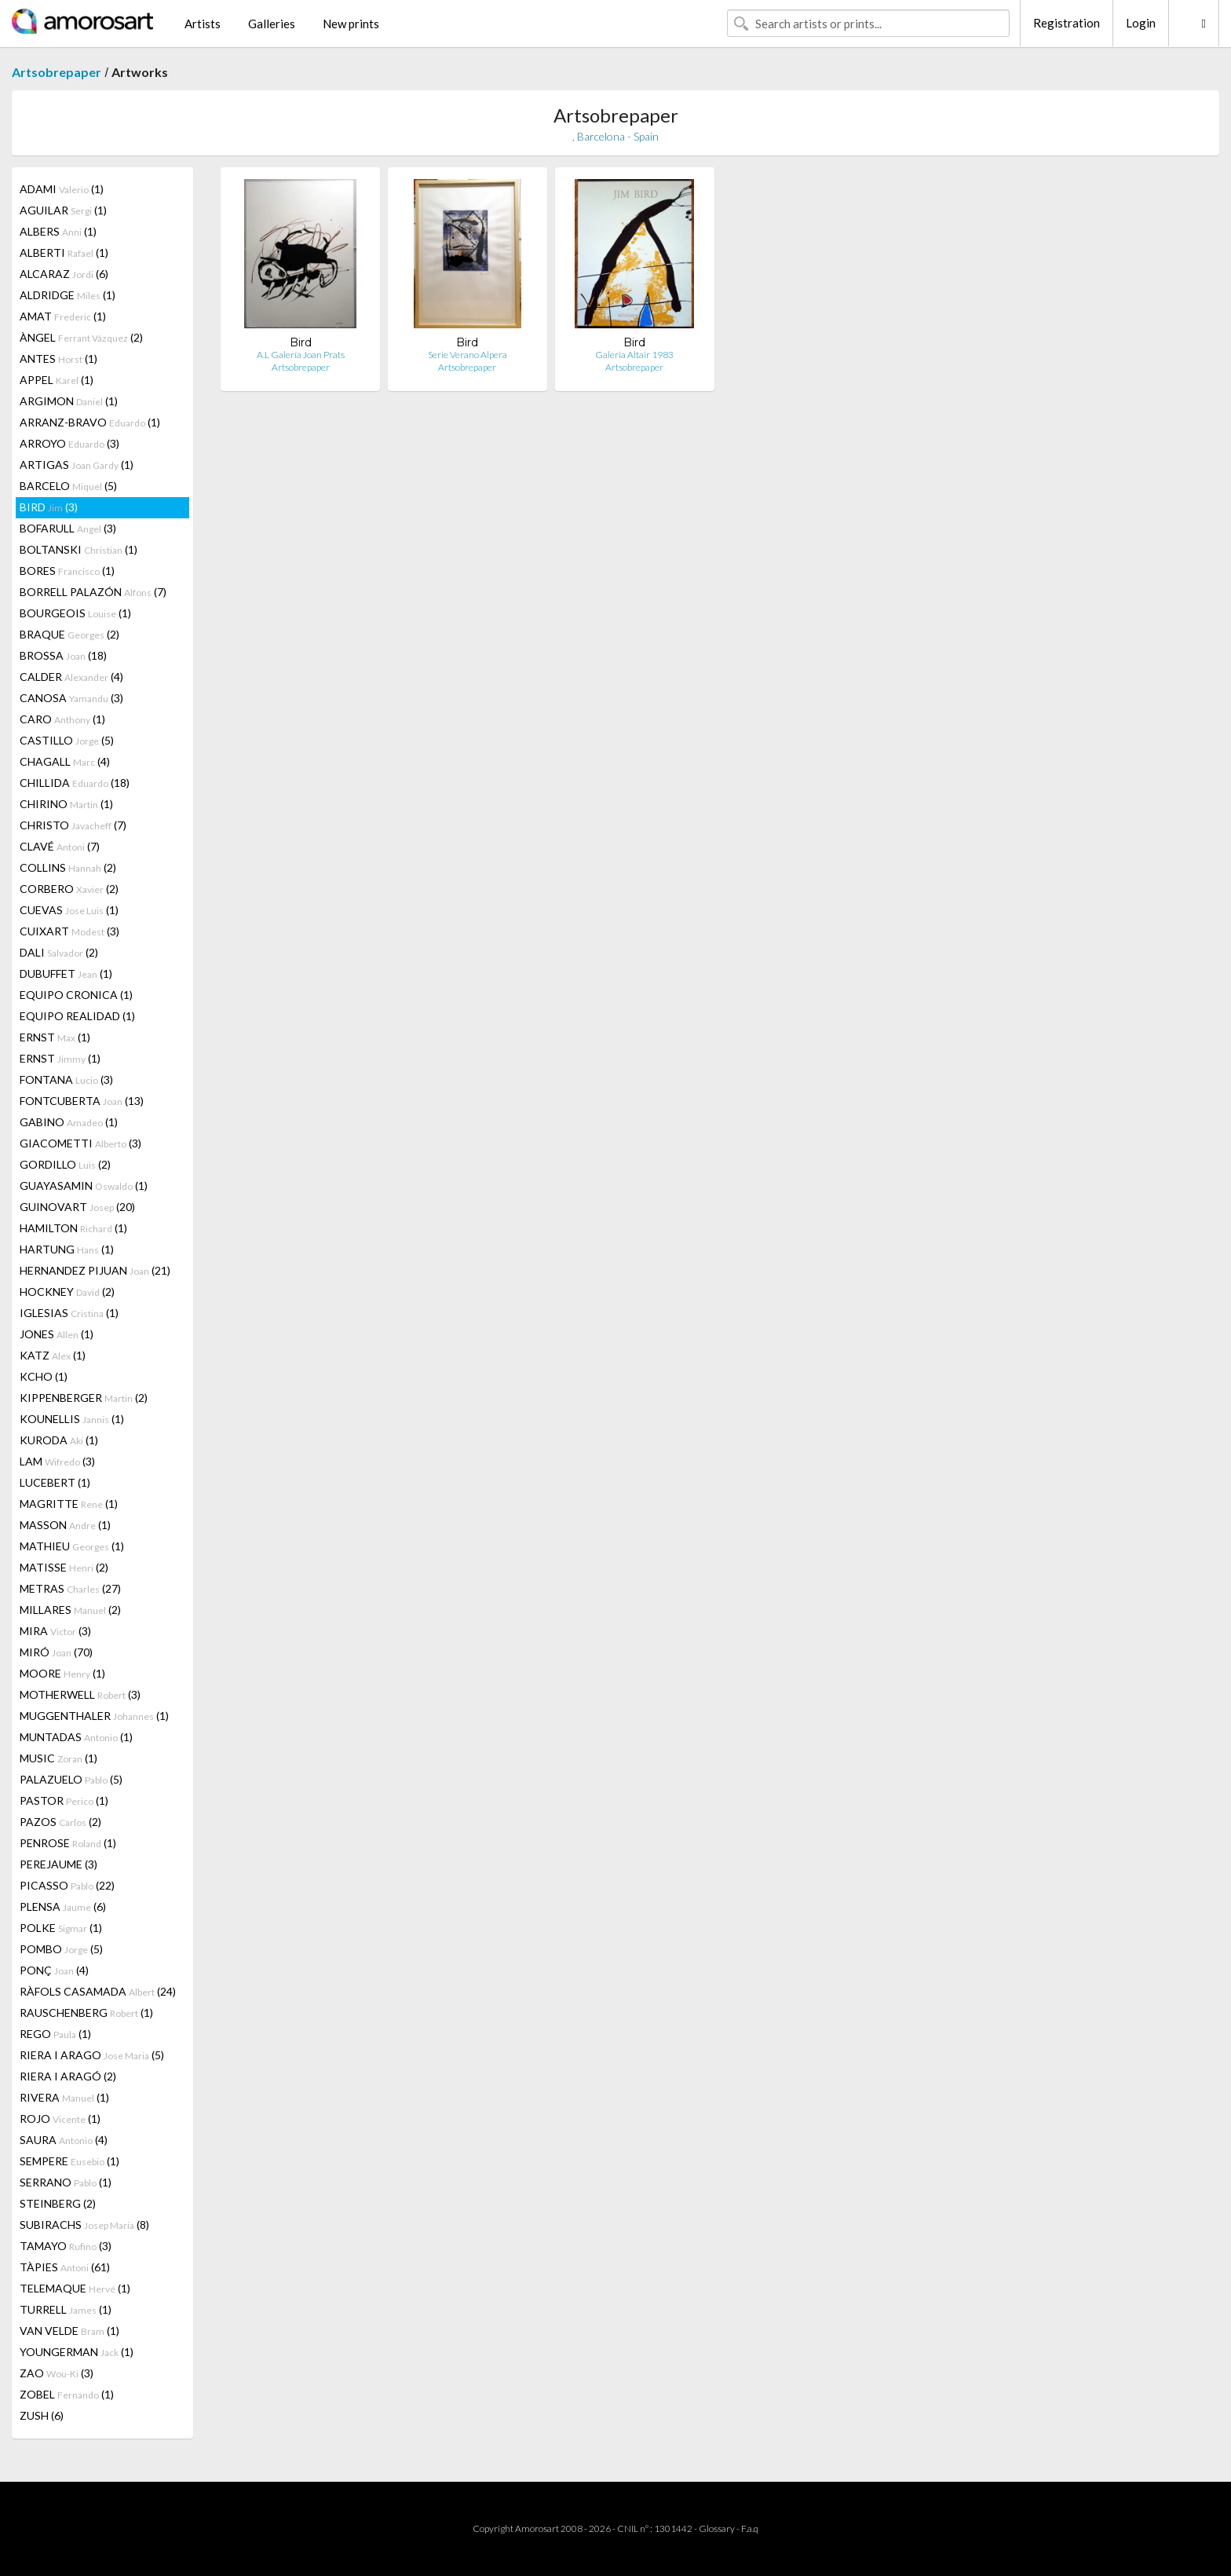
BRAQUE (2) (69, 634)
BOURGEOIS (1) (75, 613)
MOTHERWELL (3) (80, 1694)
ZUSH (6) (42, 2415)
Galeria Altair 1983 (634, 354)
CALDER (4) (71, 676)
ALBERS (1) (58, 231)
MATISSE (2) (64, 1567)
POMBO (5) (61, 1949)
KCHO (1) (44, 1376)
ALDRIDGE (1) (67, 295)
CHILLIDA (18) (75, 782)
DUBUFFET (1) (66, 973)
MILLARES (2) (70, 1609)
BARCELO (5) (68, 485)
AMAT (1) (63, 316)
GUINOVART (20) (77, 1206)
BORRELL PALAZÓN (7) (93, 591)
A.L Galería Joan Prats (301, 354)
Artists (202, 23)
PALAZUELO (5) (71, 1779)
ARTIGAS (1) (76, 464)
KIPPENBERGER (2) (84, 1397)
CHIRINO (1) (66, 803)
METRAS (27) (70, 1588)
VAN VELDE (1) (69, 2330)
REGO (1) (55, 2033)
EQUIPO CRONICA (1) (76, 994)
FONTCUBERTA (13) (82, 1100)
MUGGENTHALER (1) (94, 1715)
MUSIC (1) (58, 1758)
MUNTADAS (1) (76, 1737)
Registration (1066, 23)
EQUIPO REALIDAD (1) (77, 1016)
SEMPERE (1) (69, 2161)
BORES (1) (67, 570)
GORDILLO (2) (65, 1164)
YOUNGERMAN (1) (76, 2351)
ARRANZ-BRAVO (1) (90, 422)
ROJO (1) (60, 2118)
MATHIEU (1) (72, 1546)
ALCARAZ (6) (64, 273)
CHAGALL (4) (65, 761)
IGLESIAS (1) (69, 1312)
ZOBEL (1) (67, 2394)
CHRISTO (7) (73, 825)
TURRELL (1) (65, 2309)
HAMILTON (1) (73, 1228)
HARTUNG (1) (67, 1249)
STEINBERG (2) (58, 2203)
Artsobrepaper (56, 71)
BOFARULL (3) (68, 528)
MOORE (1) (62, 1673)
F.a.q (749, 2528)
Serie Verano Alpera (467, 354)
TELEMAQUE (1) (75, 2288)
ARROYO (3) (69, 443)
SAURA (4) (64, 2139)
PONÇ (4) (54, 1970)
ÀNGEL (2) (81, 337)
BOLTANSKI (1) (78, 549)
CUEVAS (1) (69, 910)
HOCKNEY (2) (67, 1291)
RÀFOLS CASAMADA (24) (98, 1991)
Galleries (271, 23)
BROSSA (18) (63, 655)
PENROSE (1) (68, 1843)
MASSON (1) (65, 1524)
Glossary (717, 2528)
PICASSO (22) (67, 1885)
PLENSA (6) (63, 1906)
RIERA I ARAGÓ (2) (68, 2076)
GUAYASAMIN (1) (84, 1185)
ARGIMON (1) (69, 401)
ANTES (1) (58, 358)
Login (1141, 23)
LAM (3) (57, 1461)
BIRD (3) (49, 507)
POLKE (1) (61, 1927)
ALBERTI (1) (64, 252)
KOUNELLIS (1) (72, 1418)
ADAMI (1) (62, 189)
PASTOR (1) (64, 1800)
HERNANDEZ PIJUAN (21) (95, 1270)
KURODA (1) (59, 1440)
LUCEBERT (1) (55, 1482)
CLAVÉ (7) (60, 846)
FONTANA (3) (66, 1079)
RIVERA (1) (64, 2097)
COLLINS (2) (68, 867)
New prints (351, 23)
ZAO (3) (56, 2373)
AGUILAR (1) (63, 210)
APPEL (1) (56, 379)
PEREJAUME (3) (58, 1864)
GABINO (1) (69, 1122)
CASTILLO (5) (67, 740)
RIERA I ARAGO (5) (92, 2055)
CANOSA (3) (71, 697)
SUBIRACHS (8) (84, 2224)
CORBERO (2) (69, 888)
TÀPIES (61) (65, 2267)
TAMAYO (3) (65, 2245)
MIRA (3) (55, 1630)
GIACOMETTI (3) (80, 1143)
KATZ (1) (53, 1355)
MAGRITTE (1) (69, 1503)
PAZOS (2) (60, 1821)
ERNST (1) (55, 1037)
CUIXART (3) (69, 931)
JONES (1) (56, 1334)
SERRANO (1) (65, 2182)
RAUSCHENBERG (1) (86, 2012)
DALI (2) (59, 952)
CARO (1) (62, 719)
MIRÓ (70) (56, 1652)
